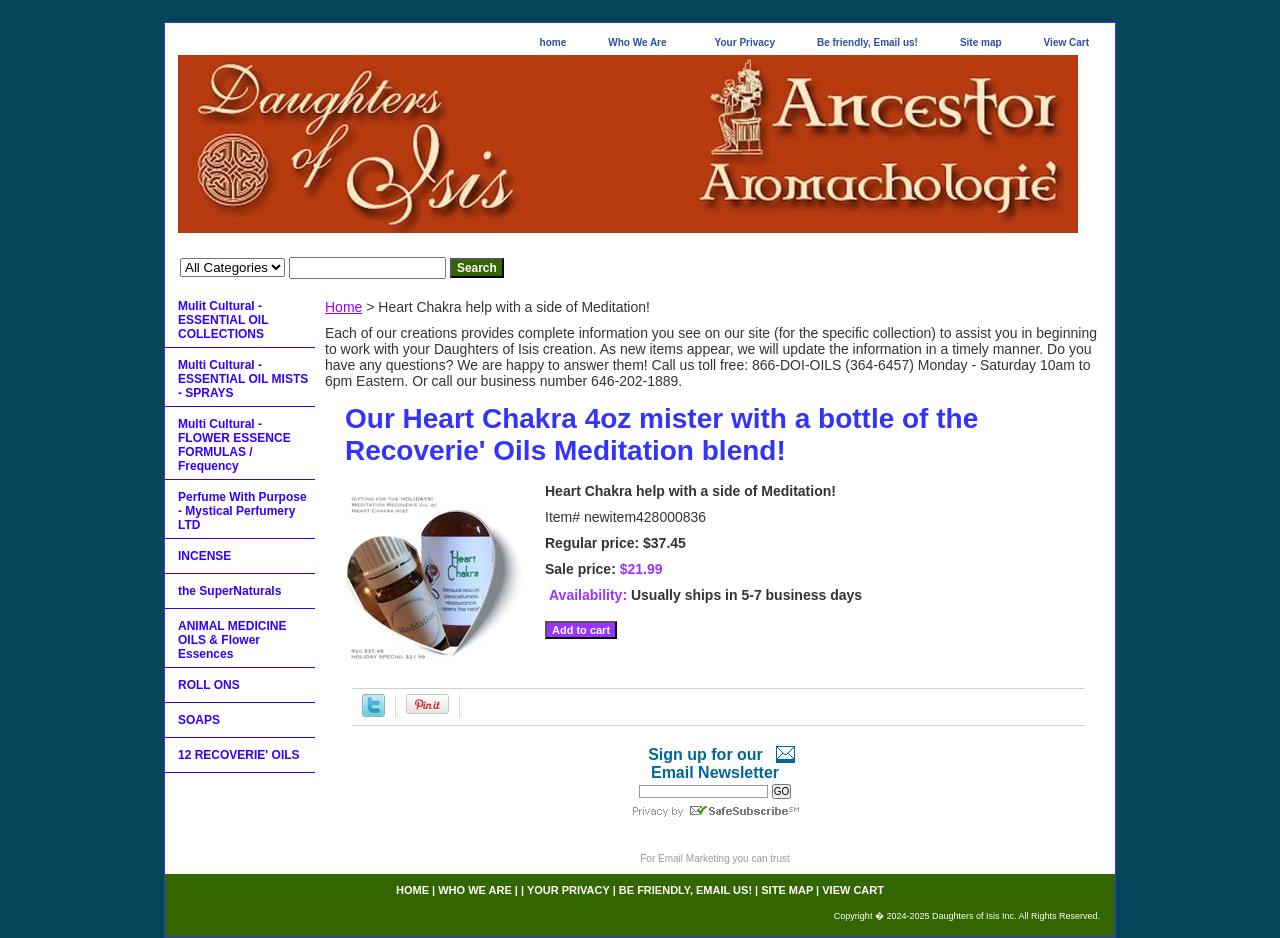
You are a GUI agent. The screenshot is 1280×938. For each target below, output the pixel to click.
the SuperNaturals (229, 591)
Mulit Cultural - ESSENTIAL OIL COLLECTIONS (223, 320)
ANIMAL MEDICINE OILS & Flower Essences (232, 640)
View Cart (1066, 42)
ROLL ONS (209, 685)
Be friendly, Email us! (867, 42)
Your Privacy (745, 42)
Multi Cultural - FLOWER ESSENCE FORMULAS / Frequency (234, 445)
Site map (981, 42)
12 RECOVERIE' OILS (239, 755)
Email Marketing (694, 858)
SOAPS (199, 720)
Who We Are (637, 42)
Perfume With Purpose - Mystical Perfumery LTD (242, 511)
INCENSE (204, 556)
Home (343, 307)
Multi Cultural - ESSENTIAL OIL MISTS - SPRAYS (243, 379)
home (553, 42)
